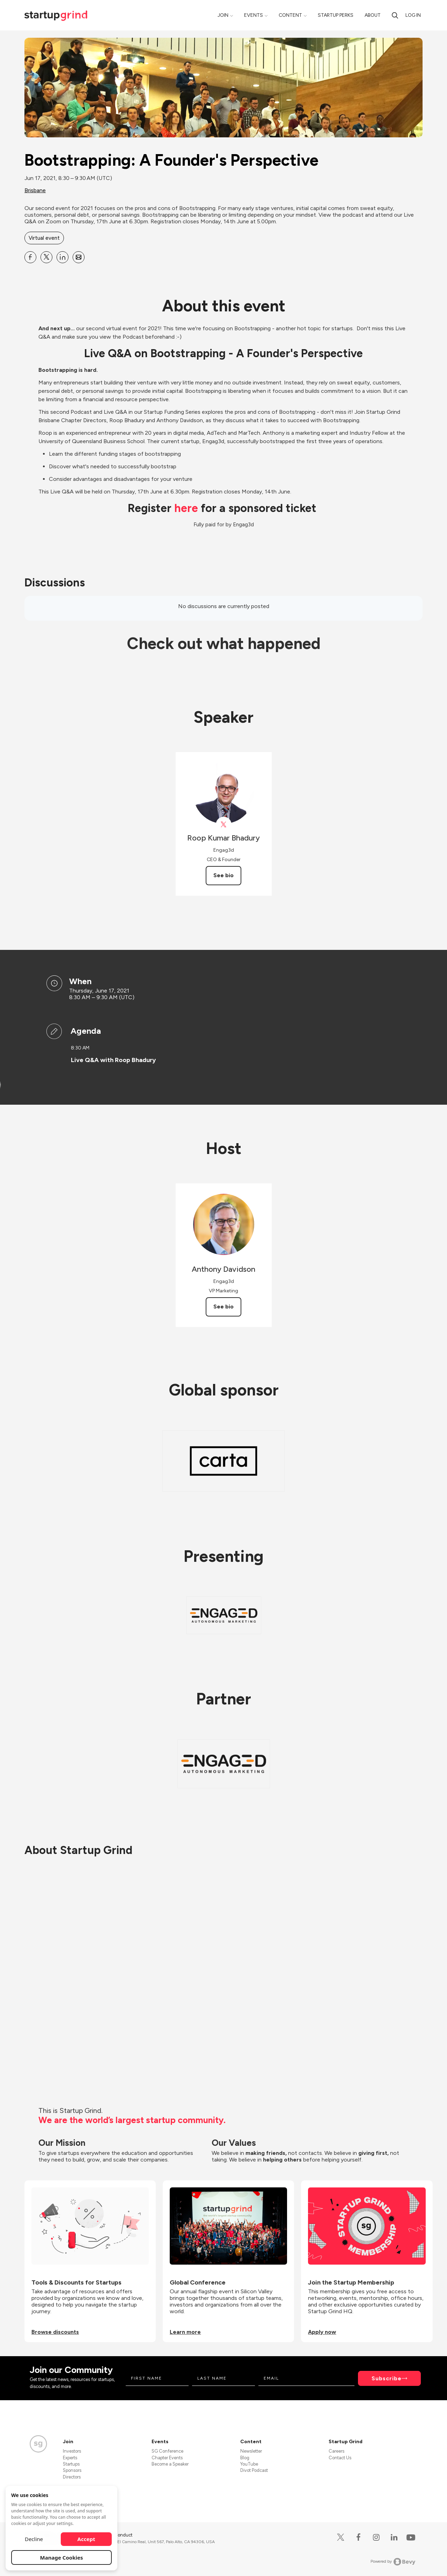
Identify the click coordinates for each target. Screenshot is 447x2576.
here (186, 508)
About (373, 15)
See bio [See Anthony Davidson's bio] (223, 1306)
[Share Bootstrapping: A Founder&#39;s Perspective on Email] (78, 257)
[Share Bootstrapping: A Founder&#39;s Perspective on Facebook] (30, 257)
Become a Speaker (170, 2464)
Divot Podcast (254, 2470)
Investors (72, 2451)
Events (253, 15)
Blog (244, 2457)
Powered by (393, 2562)
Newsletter (251, 2451)
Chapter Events (167, 2457)
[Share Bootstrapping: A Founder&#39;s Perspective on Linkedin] (62, 257)
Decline (34, 2538)
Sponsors (72, 2470)
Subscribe (387, 2378)
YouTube (249, 2464)
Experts (70, 2457)
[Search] (395, 15)
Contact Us (340, 2457)
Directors (72, 2477)
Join (223, 15)
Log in (413, 15)
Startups (71, 2464)
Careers (336, 2451)
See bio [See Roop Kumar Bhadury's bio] (223, 875)
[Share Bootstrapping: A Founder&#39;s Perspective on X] (46, 257)
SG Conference (167, 2451)
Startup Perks (335, 15)
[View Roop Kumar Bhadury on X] (224, 824)
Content (290, 15)
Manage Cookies (61, 2557)
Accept (86, 2538)
